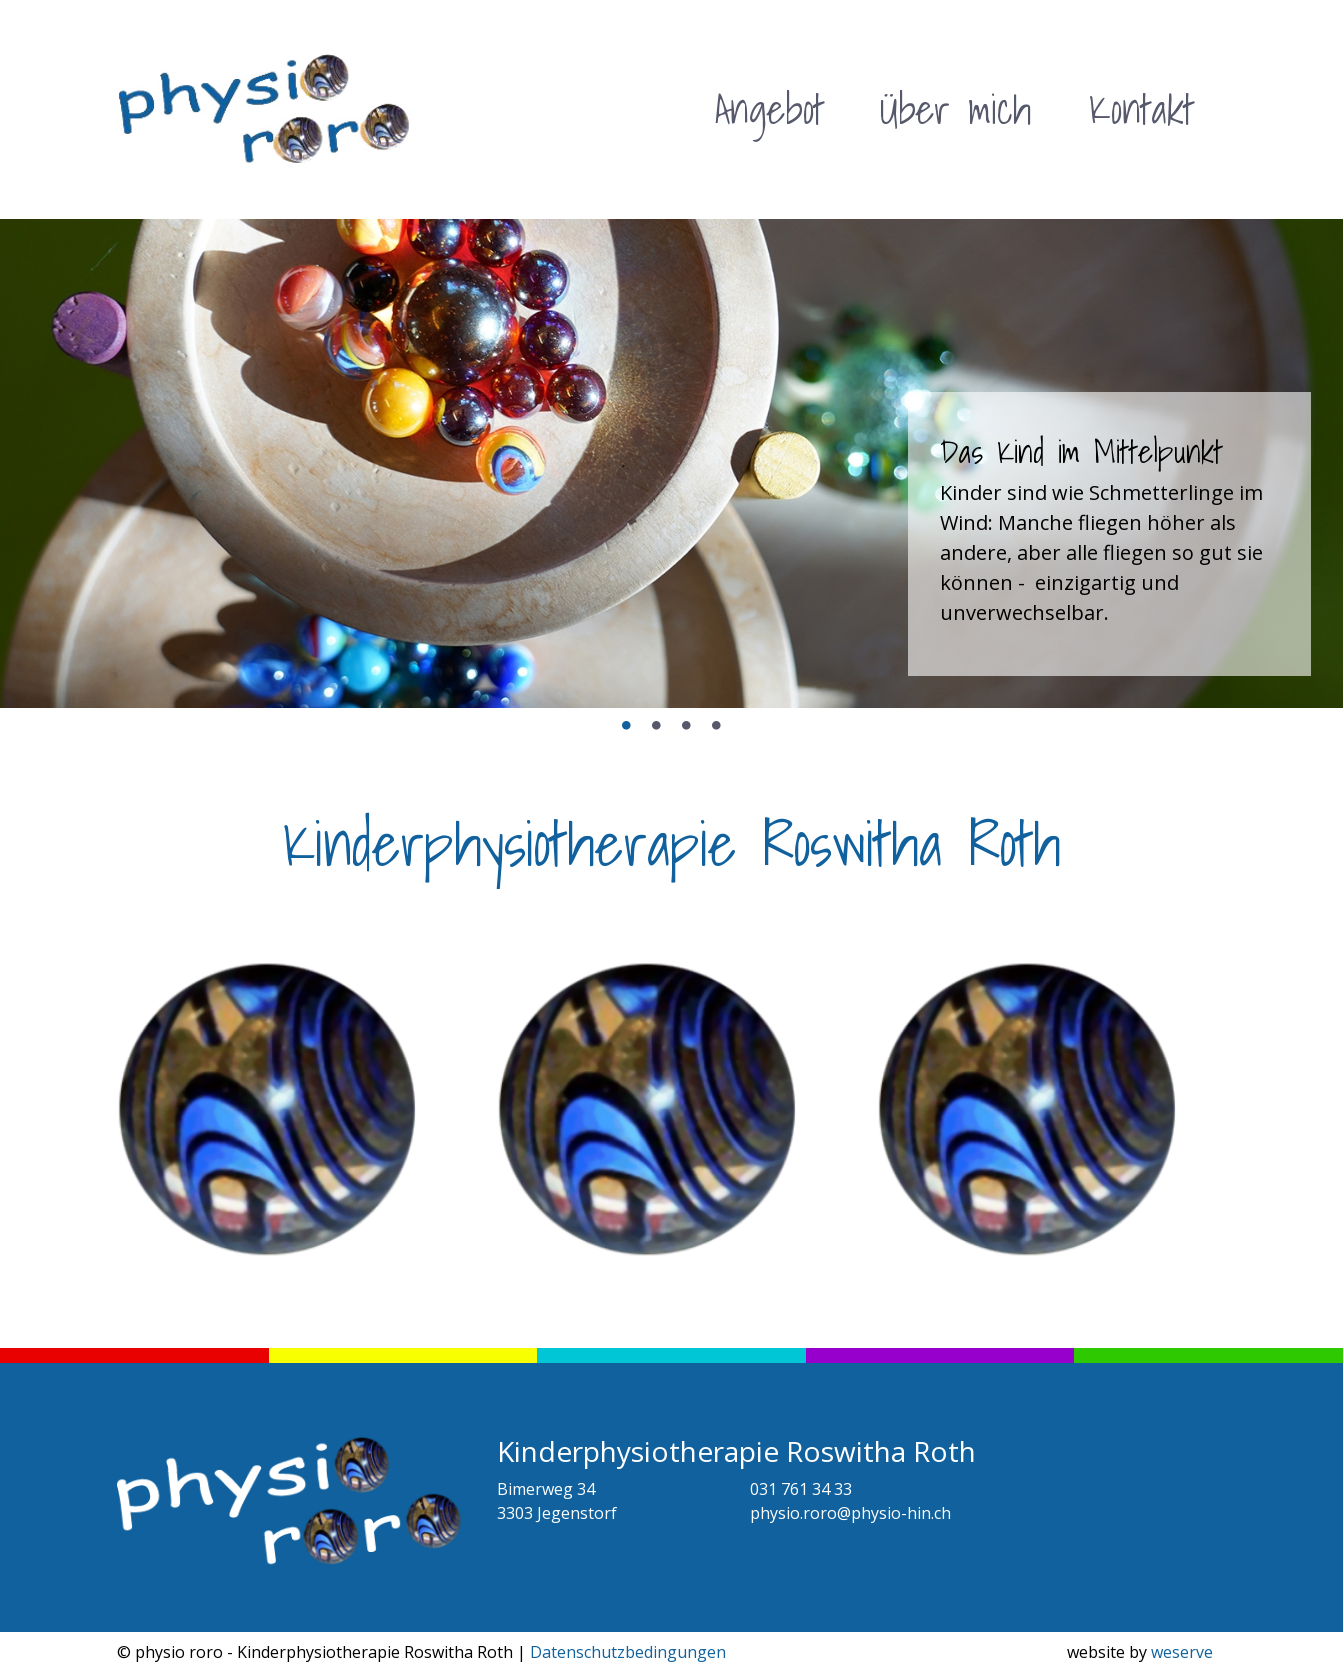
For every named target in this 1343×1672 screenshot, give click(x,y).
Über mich (955, 109)
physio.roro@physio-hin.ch (850, 1513)
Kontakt (1141, 109)
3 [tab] (687, 726)
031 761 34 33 (801, 1489)
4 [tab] (717, 726)
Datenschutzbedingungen (628, 1652)
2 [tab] (657, 726)
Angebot (769, 109)
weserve (1182, 1652)
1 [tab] (627, 726)
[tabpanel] (671, 463)
